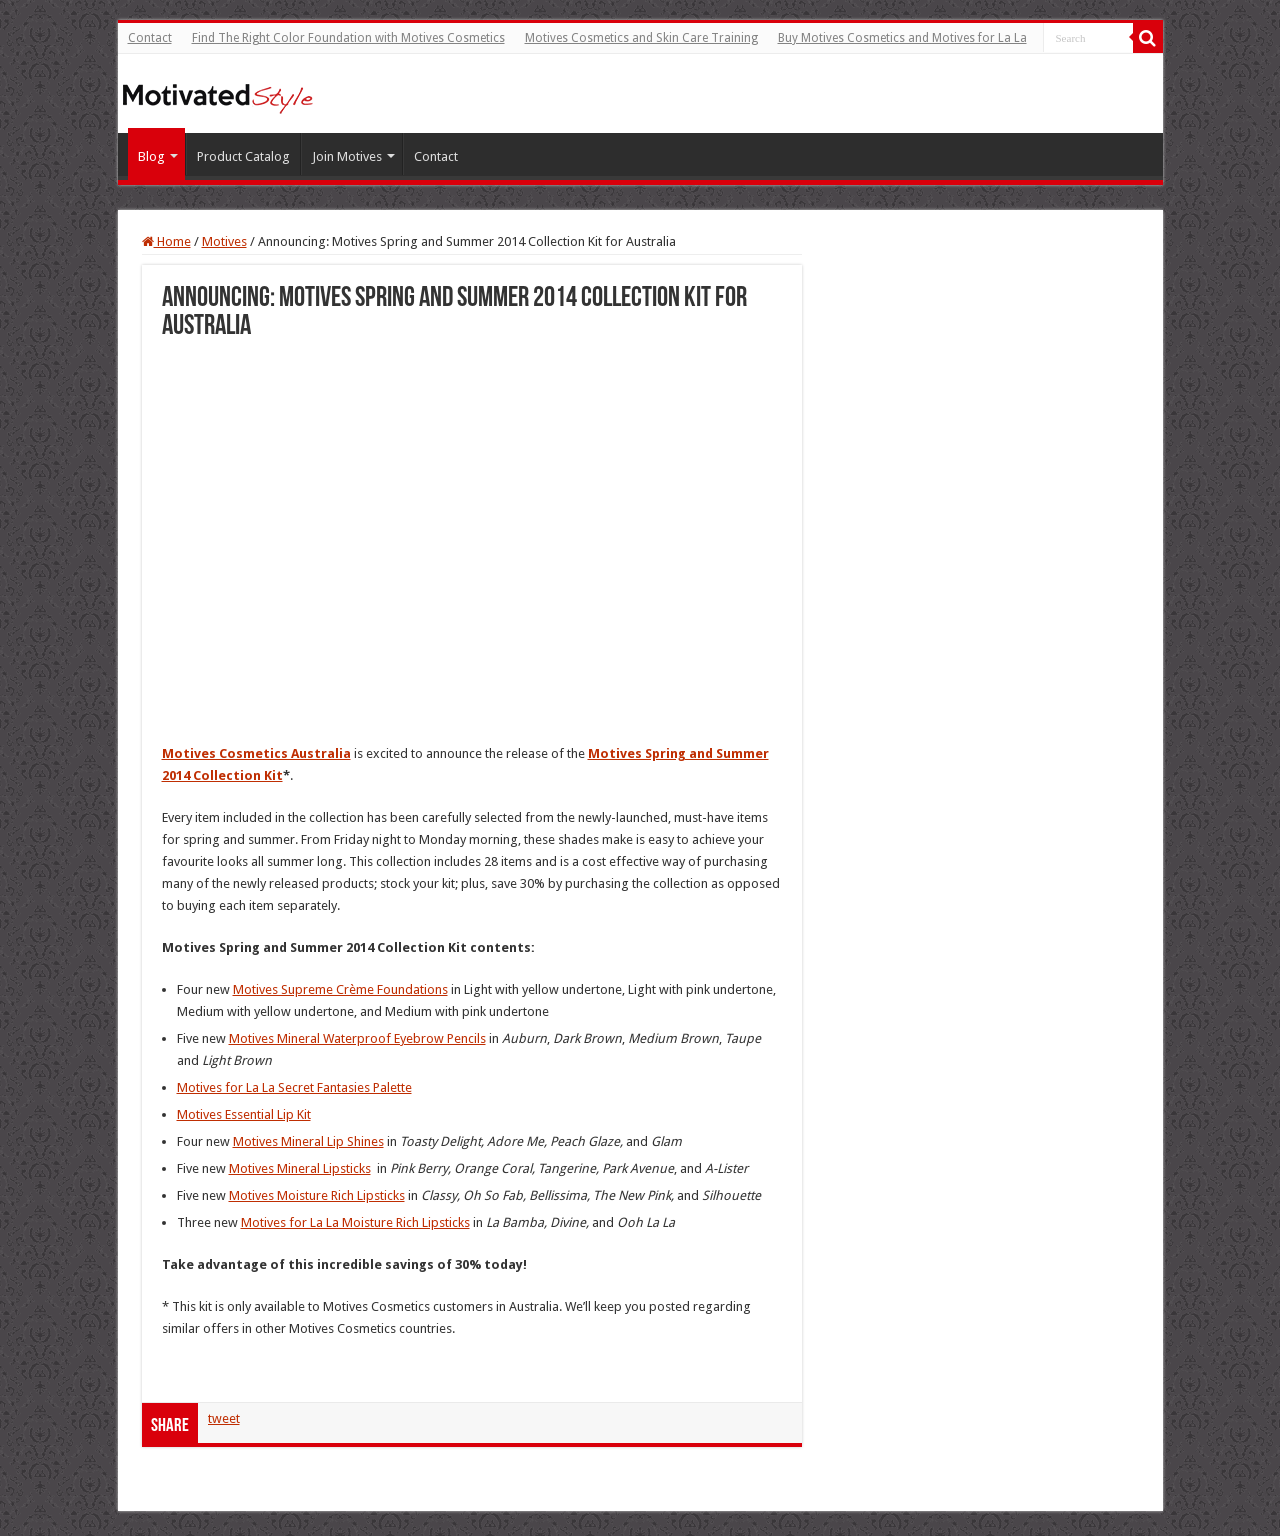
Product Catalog (243, 156)
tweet (224, 1418)
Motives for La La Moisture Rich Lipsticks (355, 1222)
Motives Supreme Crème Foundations (340, 989)
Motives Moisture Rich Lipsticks (317, 1195)
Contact (150, 38)
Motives (224, 241)
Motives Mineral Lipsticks (300, 1168)
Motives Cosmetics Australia (256, 753)
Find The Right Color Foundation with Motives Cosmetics (348, 38)
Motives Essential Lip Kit (244, 1114)
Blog (151, 156)
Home (166, 241)
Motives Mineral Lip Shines (308, 1141)
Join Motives (347, 156)
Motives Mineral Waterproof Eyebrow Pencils (357, 1038)
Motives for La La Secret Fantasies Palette (294, 1087)
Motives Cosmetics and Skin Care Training (641, 38)
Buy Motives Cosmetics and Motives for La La (902, 38)
